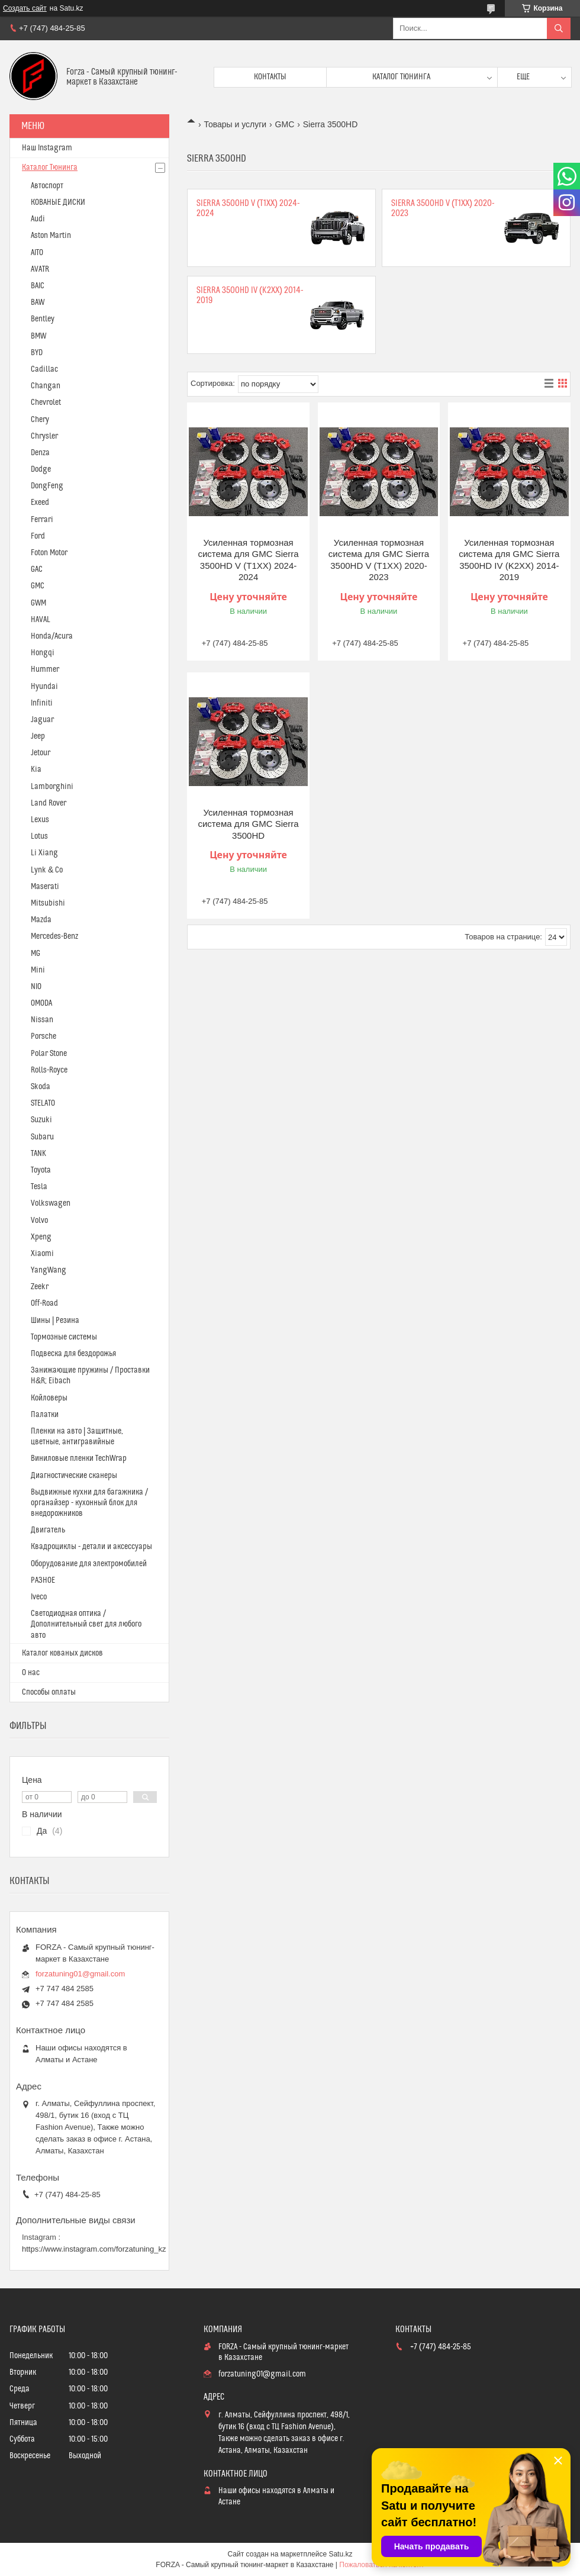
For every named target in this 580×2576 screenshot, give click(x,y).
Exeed (40, 502)
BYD (37, 353)
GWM (38, 603)
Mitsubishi (48, 903)
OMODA (41, 1003)
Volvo (39, 1220)
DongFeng (47, 486)
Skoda (40, 1086)
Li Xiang (44, 853)
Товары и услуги (235, 124)
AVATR (40, 269)
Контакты (270, 77)
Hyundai (44, 686)
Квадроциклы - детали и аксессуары (91, 1546)
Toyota (41, 1170)
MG (35, 953)
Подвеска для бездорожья (73, 1353)
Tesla (39, 1187)
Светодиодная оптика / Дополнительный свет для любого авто (86, 1624)
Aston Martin (51, 235)
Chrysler (44, 436)
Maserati (45, 886)
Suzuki (41, 1120)
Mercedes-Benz (54, 936)
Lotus (39, 836)
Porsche (43, 1036)
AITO (37, 252)
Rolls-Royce (49, 1070)
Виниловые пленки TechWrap (79, 1458)
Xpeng (41, 1237)
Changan (45, 386)
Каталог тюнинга (401, 77)
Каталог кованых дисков (62, 1653)
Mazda (41, 920)
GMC (285, 124)
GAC (37, 569)
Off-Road (44, 1303)
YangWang (48, 1270)
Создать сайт (25, 8)
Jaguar (42, 719)
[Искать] (559, 28)
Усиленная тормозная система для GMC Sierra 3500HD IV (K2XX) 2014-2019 (509, 559)
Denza (40, 453)
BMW (38, 336)
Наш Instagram (47, 148)
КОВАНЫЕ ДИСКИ (58, 202)
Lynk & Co (47, 870)
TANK (38, 1153)
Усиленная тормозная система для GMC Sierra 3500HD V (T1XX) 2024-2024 (248, 559)
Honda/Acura (52, 636)
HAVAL (40, 619)
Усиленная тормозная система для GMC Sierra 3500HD (248, 824)
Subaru (42, 1137)
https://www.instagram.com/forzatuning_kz (94, 2249)
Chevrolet (46, 402)
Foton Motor (49, 553)
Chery (40, 419)
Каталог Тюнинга (50, 167)
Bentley (42, 319)
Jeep (38, 736)
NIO (36, 986)
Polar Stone (49, 1053)
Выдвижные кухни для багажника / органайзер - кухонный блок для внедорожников (89, 1502)
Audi (38, 219)
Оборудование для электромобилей (89, 1564)
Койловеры (49, 1398)
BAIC (37, 286)
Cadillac (44, 369)
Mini (38, 970)
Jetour (40, 753)
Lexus (40, 820)
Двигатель (48, 1530)
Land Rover (48, 803)
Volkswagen (50, 1203)
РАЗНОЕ (43, 1580)
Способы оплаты (49, 1692)
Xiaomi (42, 1253)
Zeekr (40, 1287)
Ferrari (42, 519)
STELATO (43, 1103)
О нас (31, 1672)
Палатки (45, 1414)
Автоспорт (47, 186)
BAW (37, 302)
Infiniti (42, 703)
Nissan (42, 1020)
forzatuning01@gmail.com (80, 1973)
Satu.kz (340, 2554)
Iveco (39, 1597)
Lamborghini (52, 786)
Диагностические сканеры (74, 1475)
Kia (36, 769)
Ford (38, 536)
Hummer (45, 669)
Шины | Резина (55, 1320)
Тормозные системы (64, 1337)
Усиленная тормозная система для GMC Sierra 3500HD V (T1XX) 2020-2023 (378, 559)
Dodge (41, 469)
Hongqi (42, 653)
